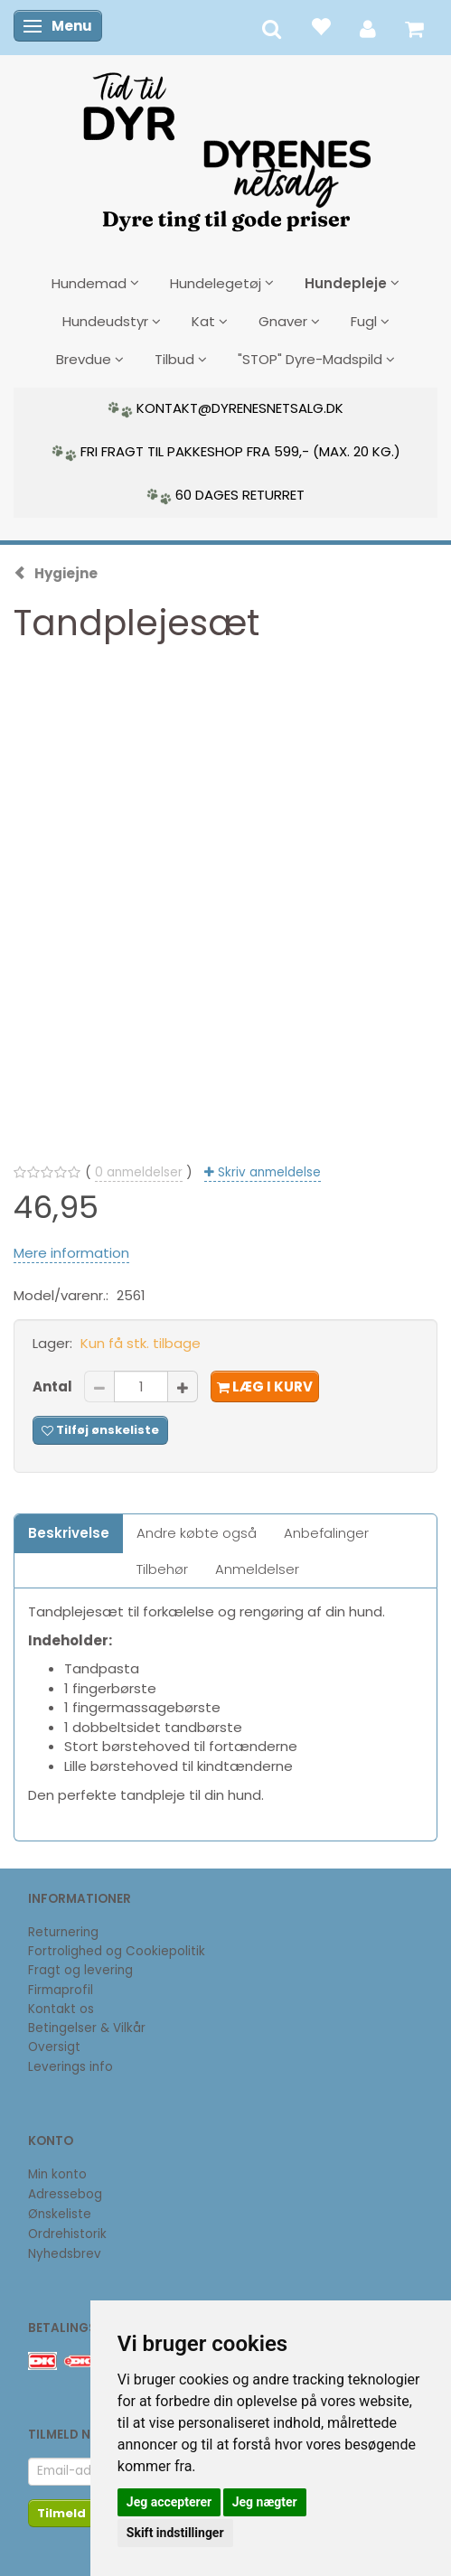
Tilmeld (61, 2513)
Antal (54, 1386)
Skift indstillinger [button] (175, 2532)
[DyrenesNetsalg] (226, 145)
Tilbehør (162, 1569)
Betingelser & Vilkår (87, 2028)
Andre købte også (196, 1532)
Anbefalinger (326, 1532)
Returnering (63, 1932)
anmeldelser (139, 1172)
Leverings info (70, 2066)
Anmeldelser (257, 1569)
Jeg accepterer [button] (169, 2502)
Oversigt (54, 2047)
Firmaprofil (60, 1990)
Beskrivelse (68, 1532)
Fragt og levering (80, 1970)
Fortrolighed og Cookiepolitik (116, 1951)
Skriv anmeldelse (267, 1172)
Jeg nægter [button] (264, 2502)
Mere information (71, 1252)
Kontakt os (61, 2009)
